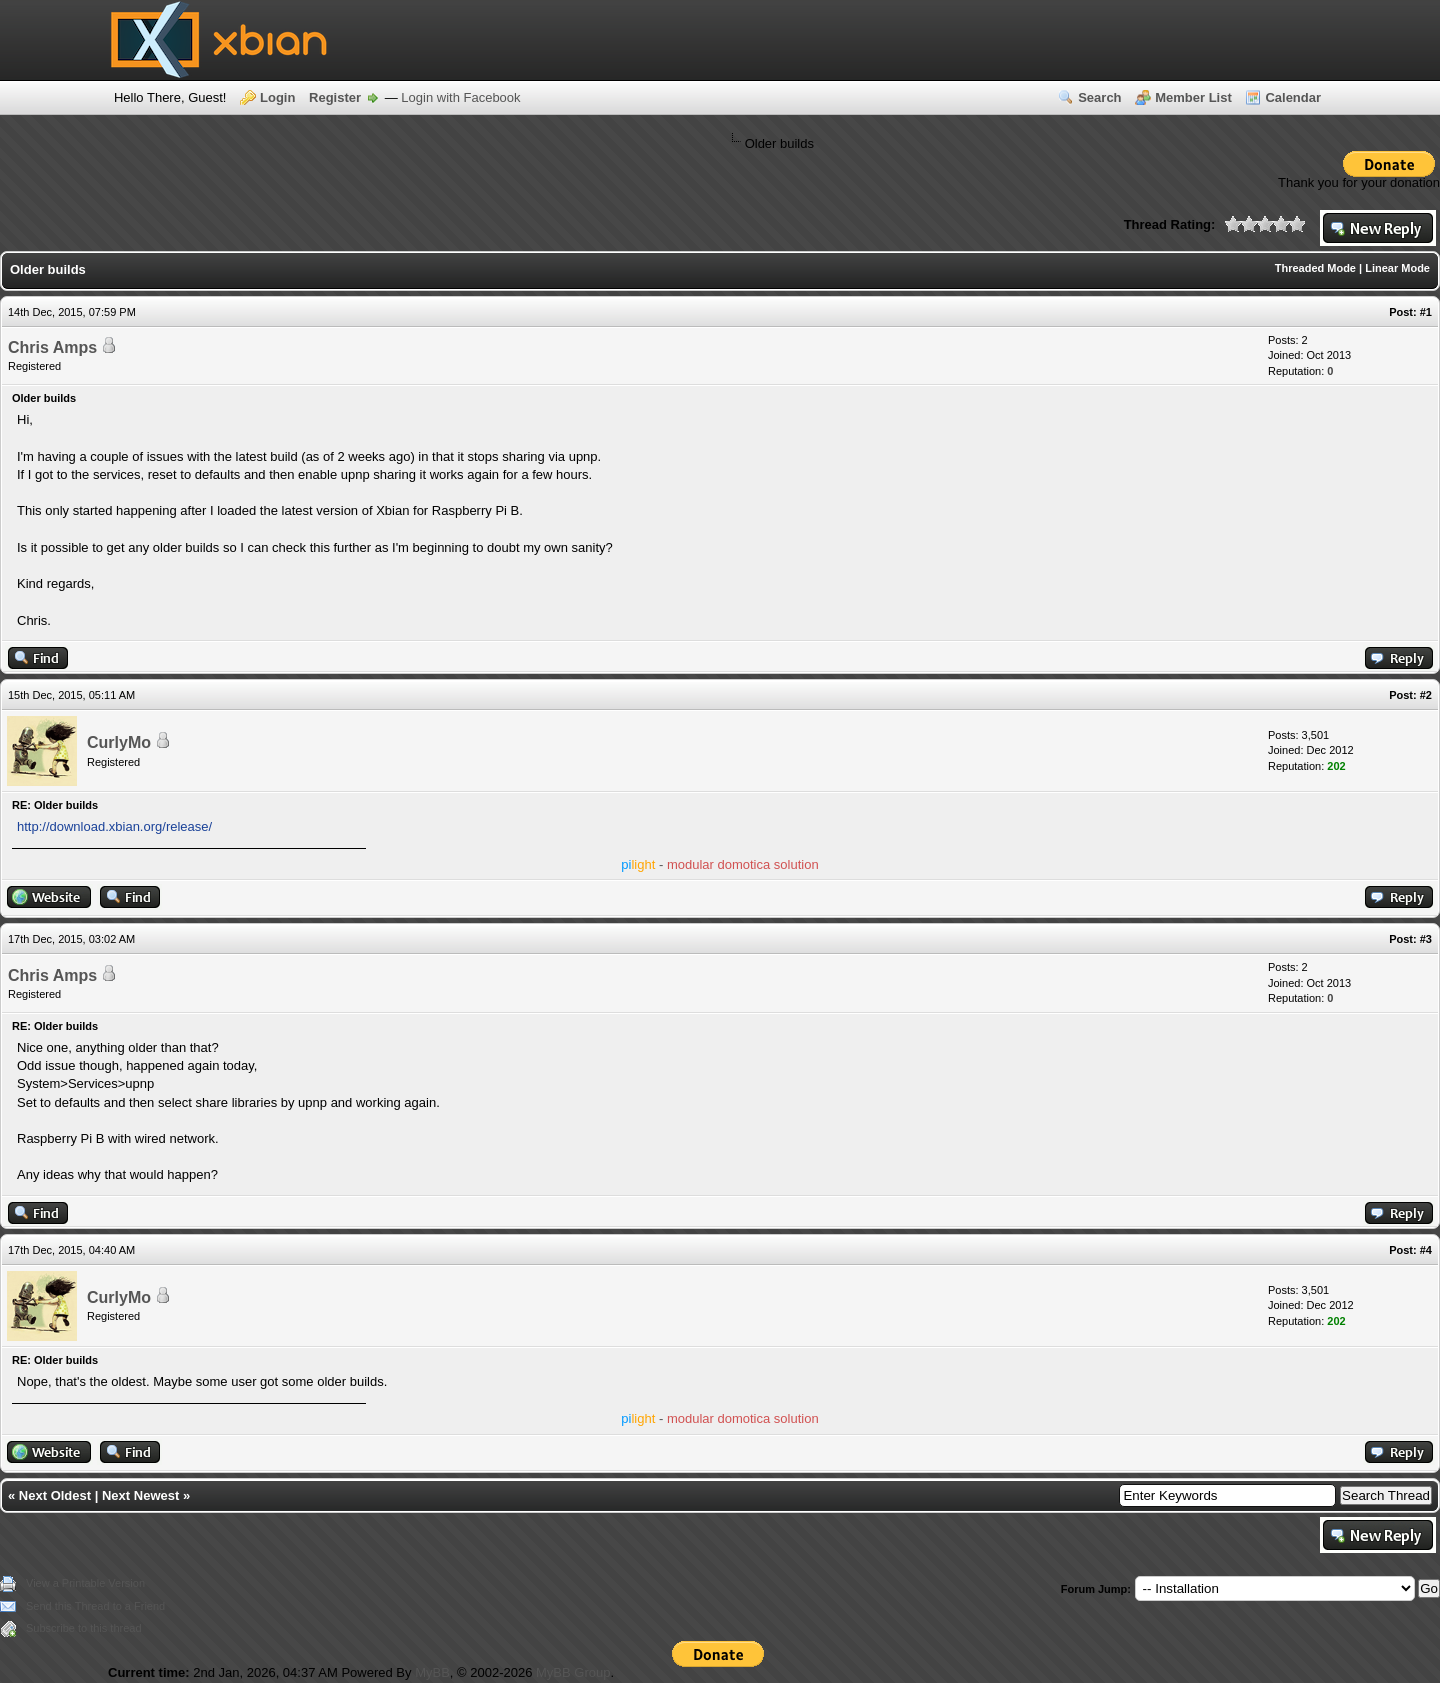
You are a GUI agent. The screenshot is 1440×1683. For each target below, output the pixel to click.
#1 (1426, 312)
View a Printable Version (85, 1583)
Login (277, 97)
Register (335, 97)
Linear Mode (1397, 268)
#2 (1426, 695)
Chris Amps (52, 347)
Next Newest (140, 1495)
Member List (1193, 97)
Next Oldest (55, 1495)
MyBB (432, 1672)
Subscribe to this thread (84, 1628)
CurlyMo (119, 742)
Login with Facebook (460, 97)
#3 (1426, 939)
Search (1099, 97)
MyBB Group (573, 1672)
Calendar (1293, 97)
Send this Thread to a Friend (95, 1606)
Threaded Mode (1315, 268)
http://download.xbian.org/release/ (114, 826)
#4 (1426, 1250)
